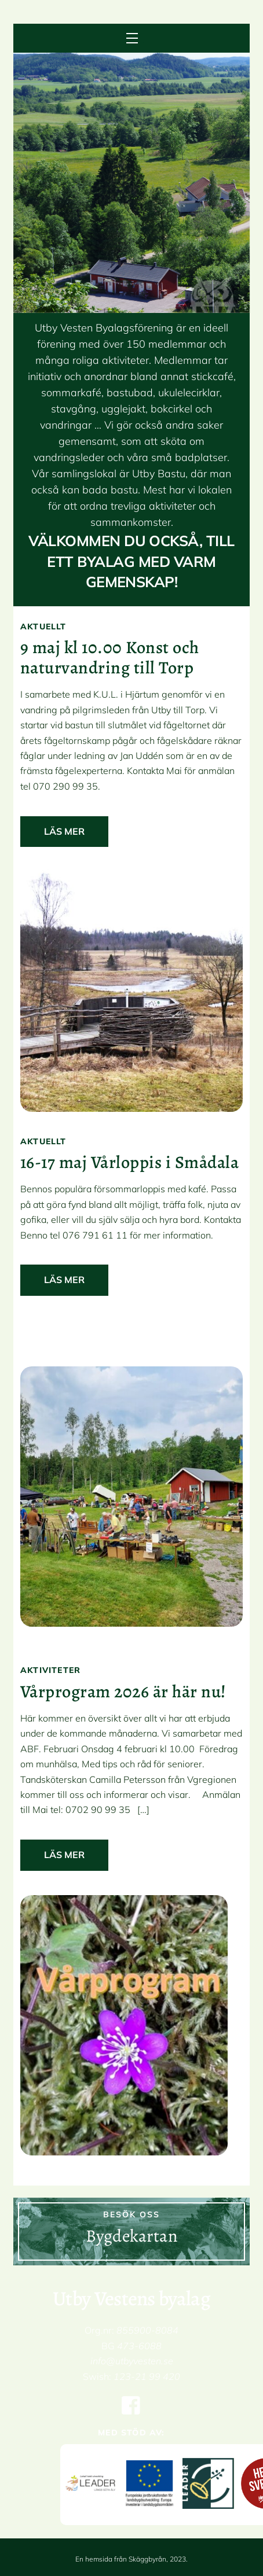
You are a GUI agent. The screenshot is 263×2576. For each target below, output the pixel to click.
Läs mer (64, 831)
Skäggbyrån (147, 2559)
